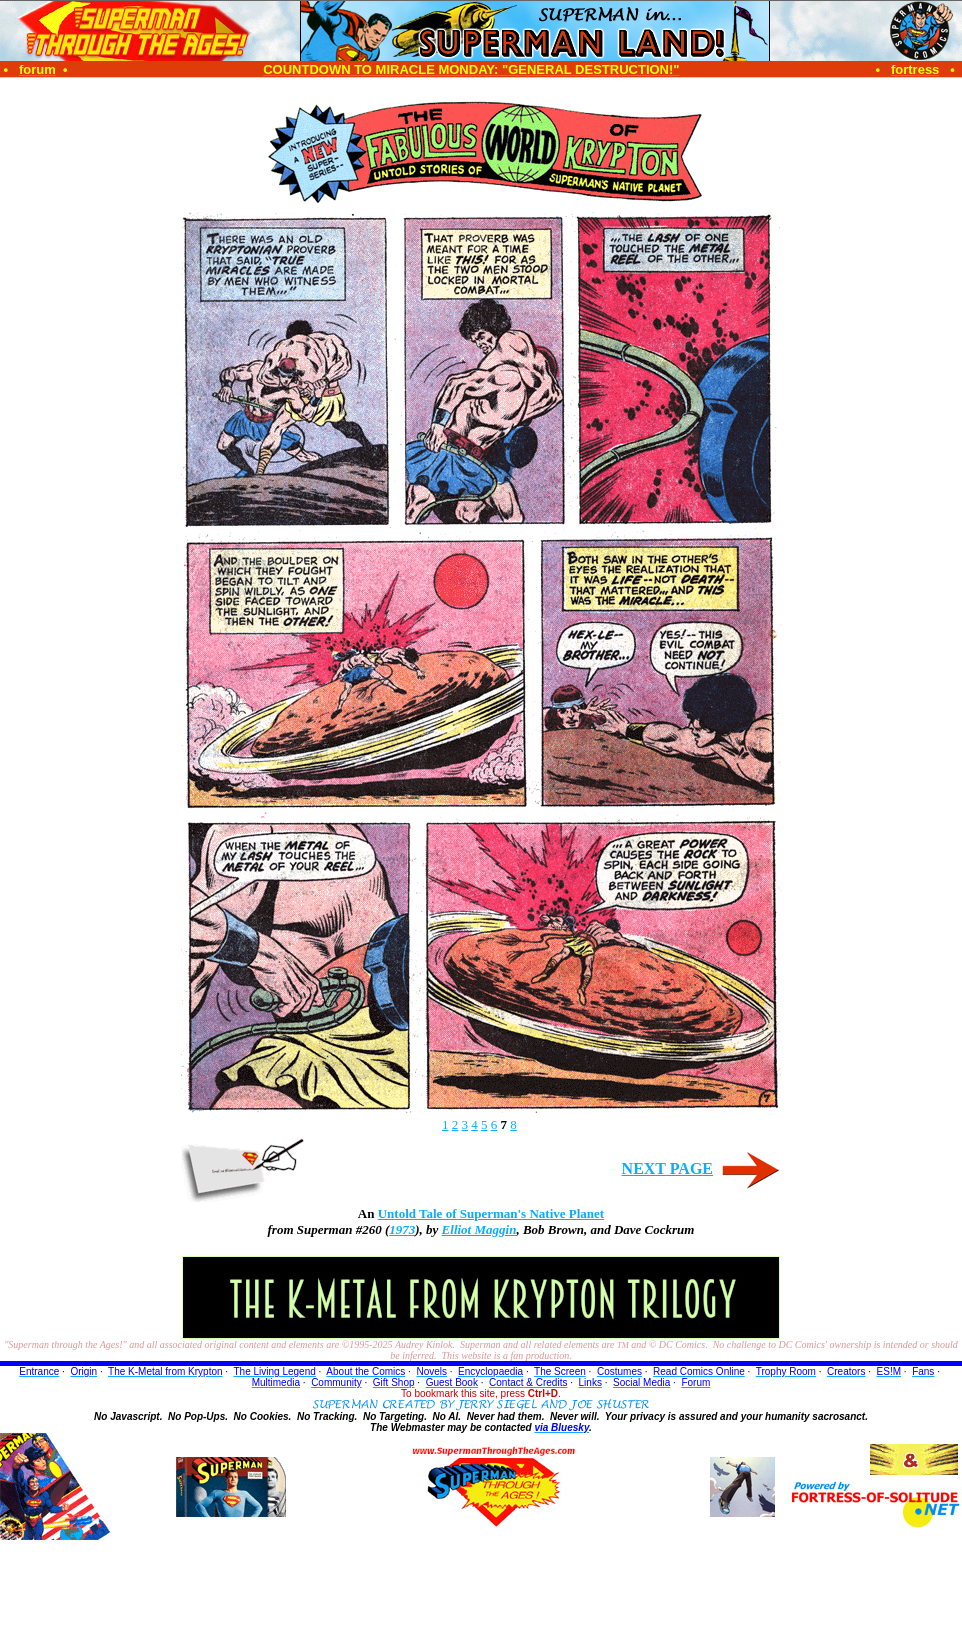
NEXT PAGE (667, 1168)
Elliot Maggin (479, 1229)
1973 (402, 1229)
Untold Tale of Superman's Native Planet (491, 1213)
